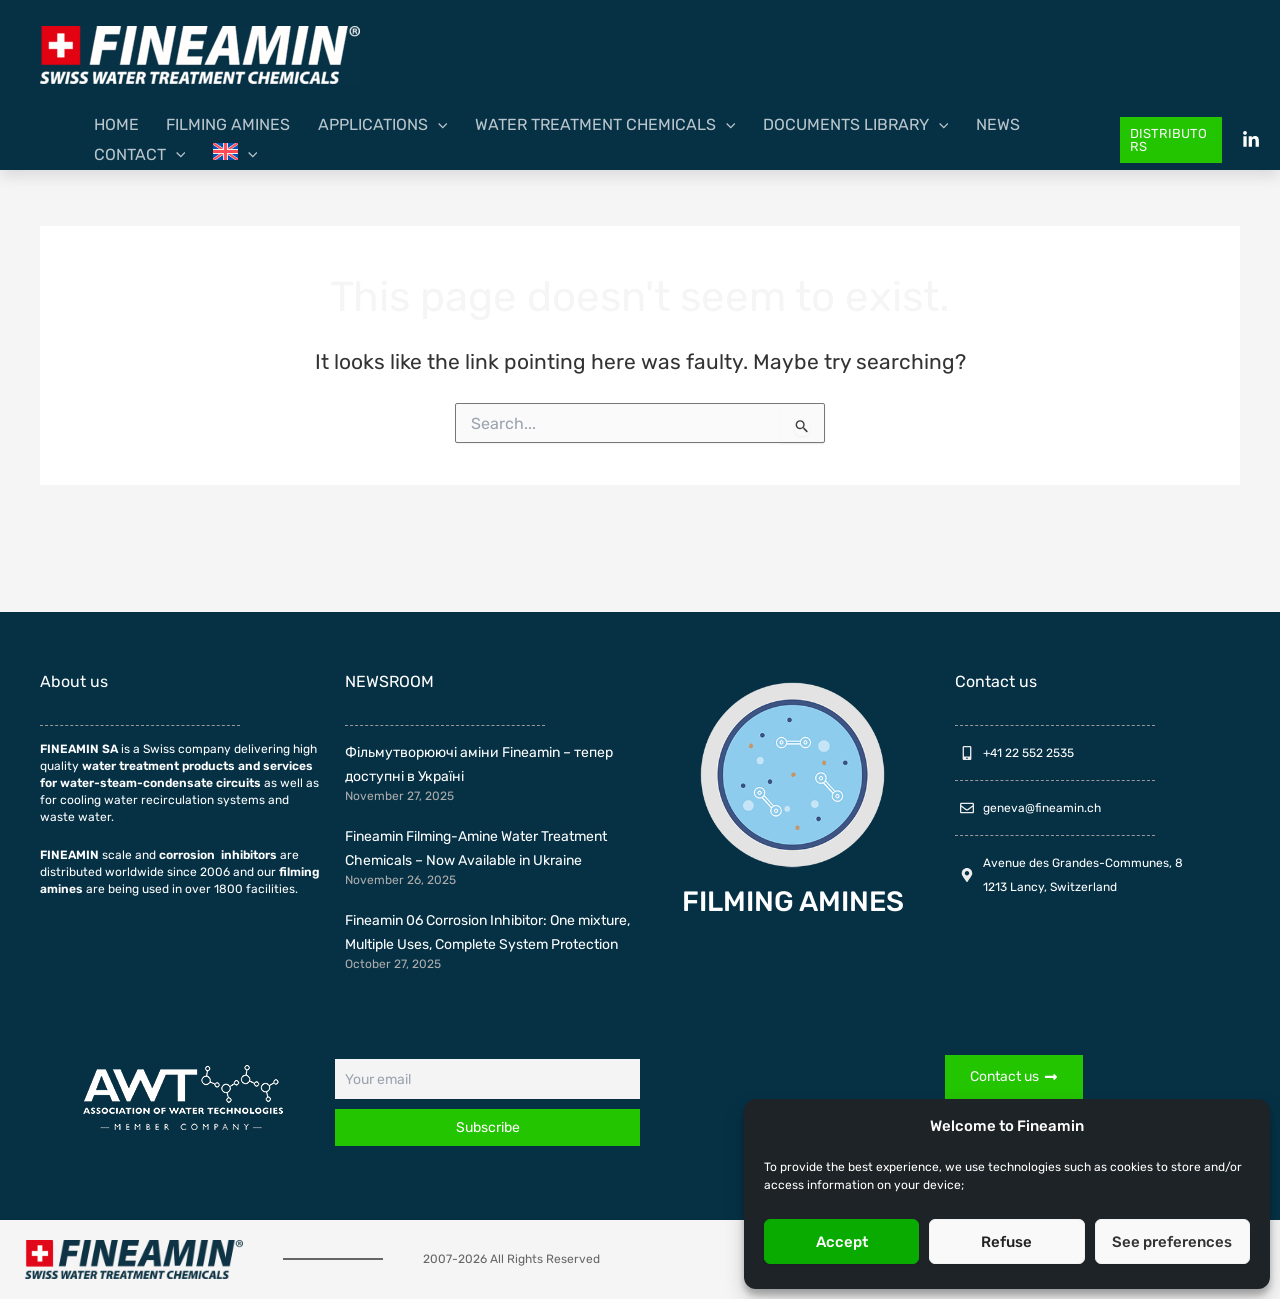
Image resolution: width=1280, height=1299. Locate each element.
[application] (397, 140)
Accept (842, 1242)
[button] (1165, 140)
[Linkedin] (1251, 140)
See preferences (1172, 1242)
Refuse (1006, 1242)
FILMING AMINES (793, 901)
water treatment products (158, 766)
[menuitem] (1060, 140)
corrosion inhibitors (218, 855)
